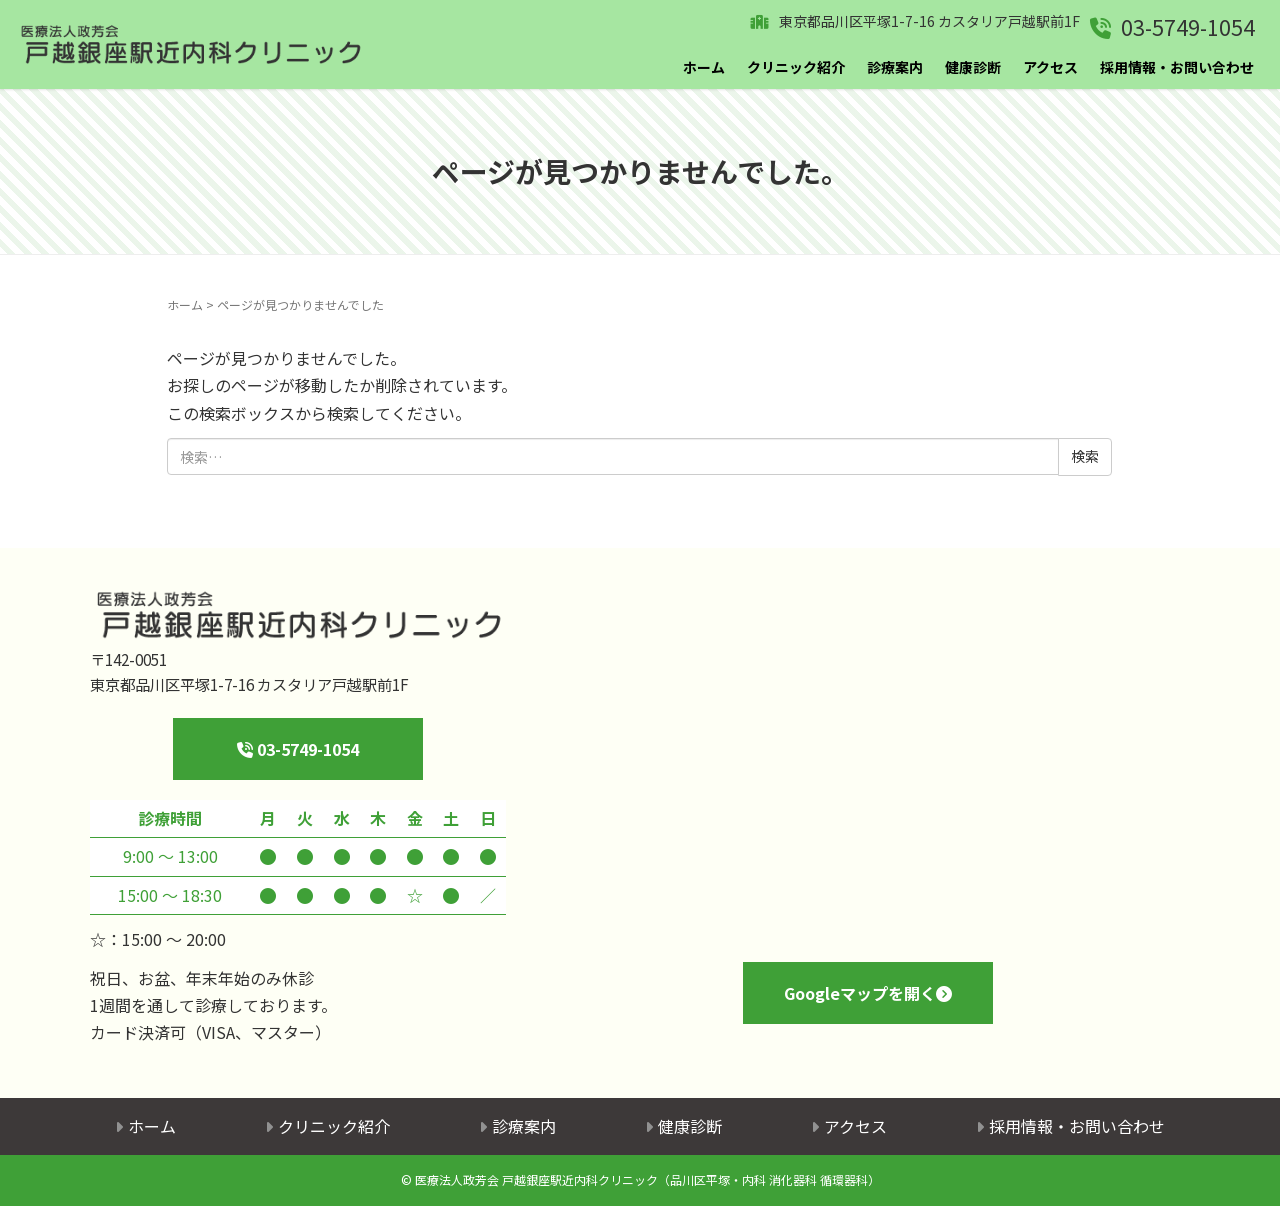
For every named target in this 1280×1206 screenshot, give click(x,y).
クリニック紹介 (796, 67)
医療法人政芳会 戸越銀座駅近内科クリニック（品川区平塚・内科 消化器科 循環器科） (647, 1179)
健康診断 (973, 67)
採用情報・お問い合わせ (1177, 67)
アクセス (1050, 67)
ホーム (704, 67)
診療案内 (895, 67)
